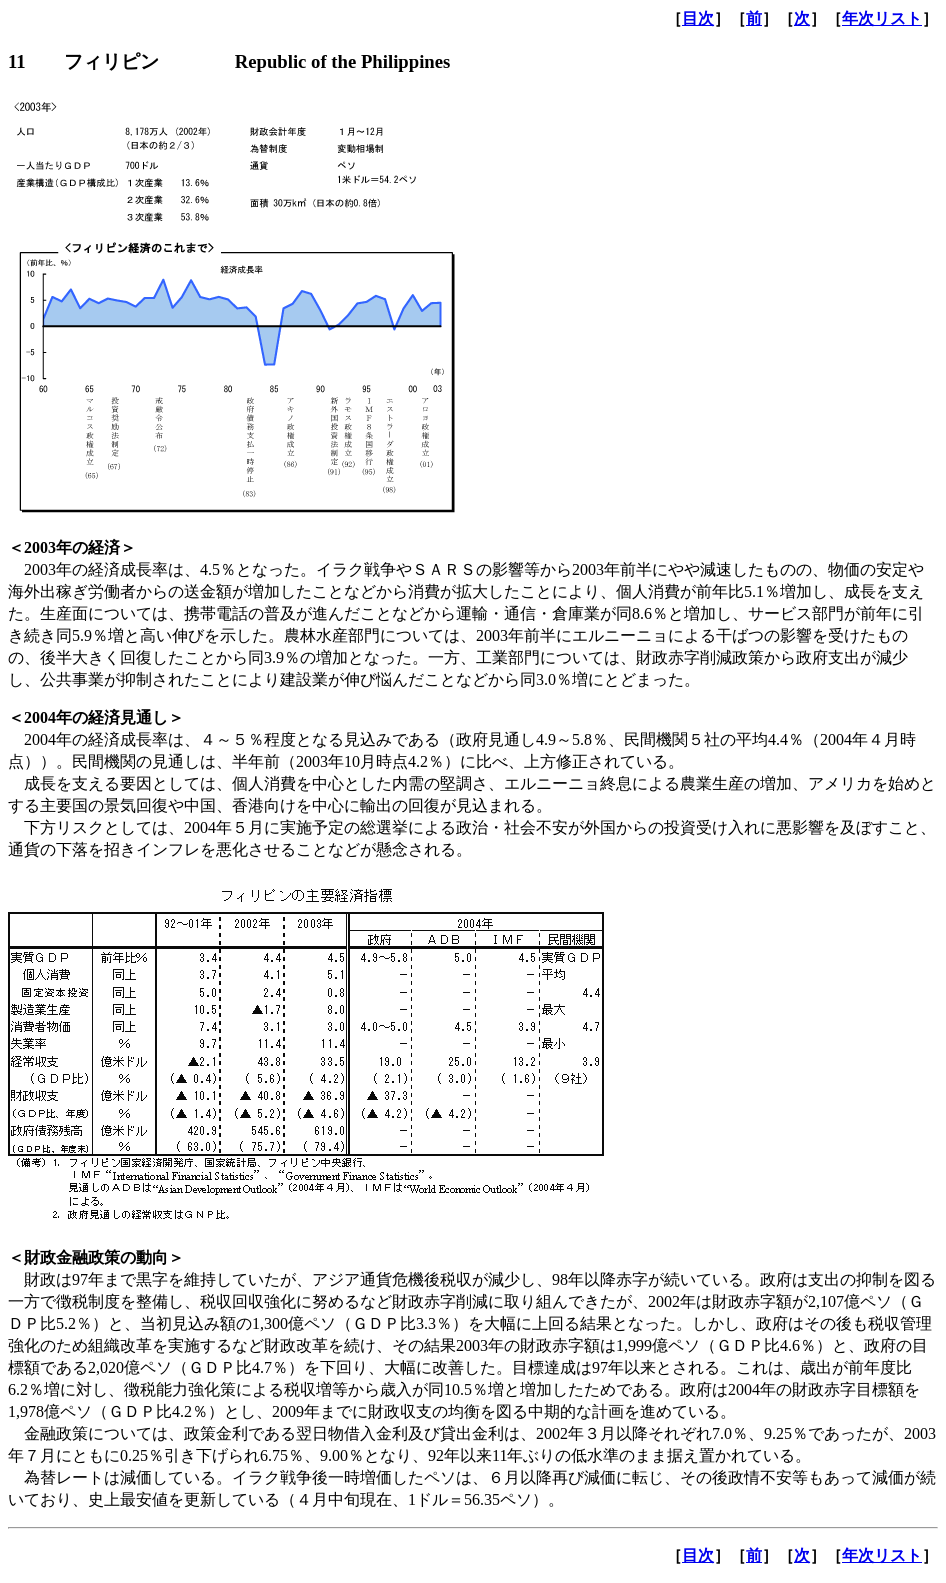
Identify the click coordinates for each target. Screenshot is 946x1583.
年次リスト (882, 18)
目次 (698, 18)
